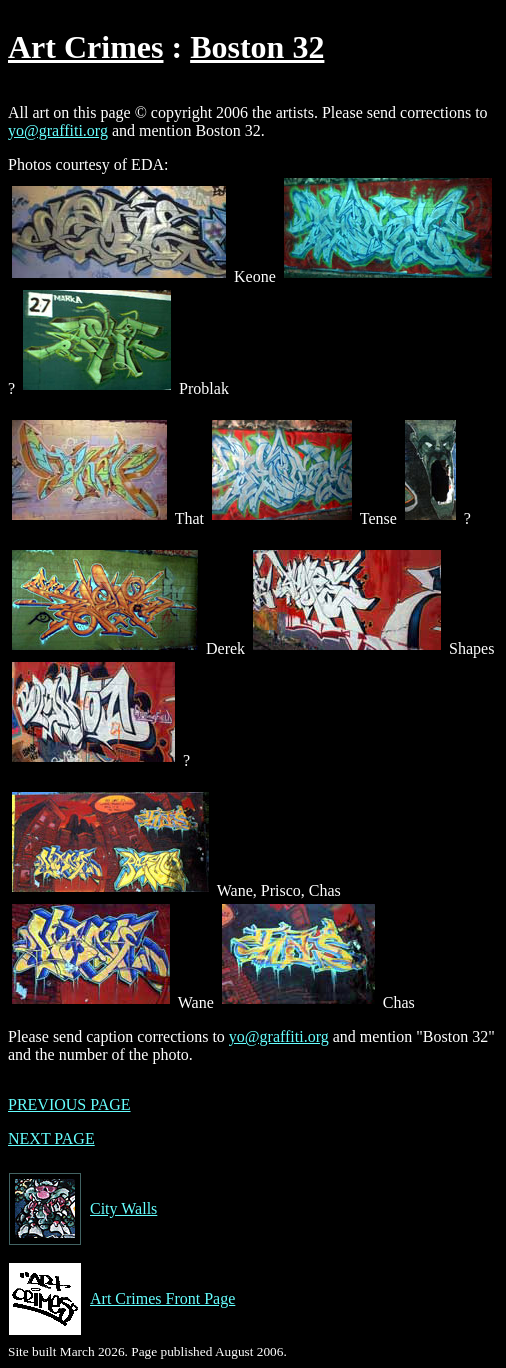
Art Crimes (85, 47)
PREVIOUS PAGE (69, 1104)
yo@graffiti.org (58, 130)
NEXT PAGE (51, 1138)
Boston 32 (257, 47)
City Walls (82, 1209)
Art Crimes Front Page (121, 1299)
